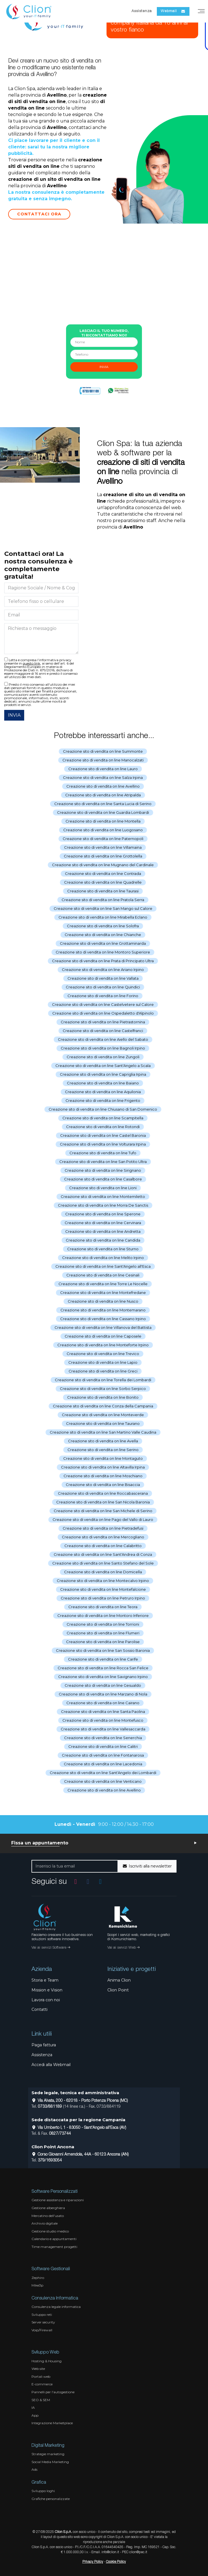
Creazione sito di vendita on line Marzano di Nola (103, 1694)
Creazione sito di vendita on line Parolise (103, 1641)
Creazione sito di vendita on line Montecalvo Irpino (103, 1580)
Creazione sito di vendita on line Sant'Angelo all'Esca (103, 1266)
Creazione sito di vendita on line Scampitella (102, 1118)
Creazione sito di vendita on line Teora (102, 1607)
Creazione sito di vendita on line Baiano (103, 1083)
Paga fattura (43, 2044)
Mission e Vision (46, 1990)
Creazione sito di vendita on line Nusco (103, 1301)
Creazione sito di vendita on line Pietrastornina (103, 1022)
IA (33, 2407)
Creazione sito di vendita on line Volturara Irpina (103, 1144)
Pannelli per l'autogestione (52, 2392)
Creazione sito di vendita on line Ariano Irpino (103, 969)
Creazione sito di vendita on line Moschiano (103, 1476)
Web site (38, 2368)
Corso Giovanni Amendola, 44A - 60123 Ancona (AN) (80, 2155)
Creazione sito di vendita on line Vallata (103, 978)
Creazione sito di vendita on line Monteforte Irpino (103, 1345)
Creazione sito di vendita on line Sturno (103, 1249)
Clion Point (118, 1990)
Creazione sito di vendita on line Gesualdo (103, 1685)
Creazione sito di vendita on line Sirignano (103, 1170)
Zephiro (37, 2278)
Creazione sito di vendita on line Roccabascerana (103, 1493)
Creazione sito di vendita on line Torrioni (103, 1624)
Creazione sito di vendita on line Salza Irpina (103, 777)
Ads (34, 2469)
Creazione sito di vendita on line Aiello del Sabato (103, 1039)
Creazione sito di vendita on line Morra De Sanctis (103, 1205)
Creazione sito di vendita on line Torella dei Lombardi (103, 1380)
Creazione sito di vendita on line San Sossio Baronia (103, 1650)
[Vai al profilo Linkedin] (100, 1881)
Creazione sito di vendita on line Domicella (103, 1572)
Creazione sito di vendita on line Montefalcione (103, 1589)
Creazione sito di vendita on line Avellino (103, 786)
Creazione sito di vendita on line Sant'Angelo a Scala (103, 1065)
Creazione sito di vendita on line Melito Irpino (103, 1257)
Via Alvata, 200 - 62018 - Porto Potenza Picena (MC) (79, 2101)
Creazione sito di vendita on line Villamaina (103, 847)
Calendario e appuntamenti (53, 2239)
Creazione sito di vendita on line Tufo (102, 1153)
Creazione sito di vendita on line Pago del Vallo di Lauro (103, 1519)
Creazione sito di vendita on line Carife (103, 1659)
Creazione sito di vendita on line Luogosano (103, 830)
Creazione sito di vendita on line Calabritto (103, 1545)
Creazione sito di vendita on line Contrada (103, 873)
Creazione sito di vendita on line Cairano (102, 1703)
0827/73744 (60, 2134)
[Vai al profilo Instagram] (75, 1881)
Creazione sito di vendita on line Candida (103, 1240)
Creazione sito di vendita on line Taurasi (103, 891)
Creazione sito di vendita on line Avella (103, 1441)
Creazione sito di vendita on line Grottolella (103, 856)
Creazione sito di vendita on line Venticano (103, 1781)
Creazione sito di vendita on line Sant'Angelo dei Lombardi (103, 1772)
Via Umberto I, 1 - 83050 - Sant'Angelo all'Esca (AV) (78, 2128)
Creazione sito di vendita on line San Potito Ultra (103, 1161)
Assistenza (142, 11)
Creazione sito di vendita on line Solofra (103, 926)
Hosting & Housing (46, 2361)
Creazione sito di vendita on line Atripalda (103, 795)
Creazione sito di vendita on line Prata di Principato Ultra (103, 961)
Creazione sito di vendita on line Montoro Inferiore (103, 1615)
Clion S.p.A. (63, 2532)
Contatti (39, 2009)
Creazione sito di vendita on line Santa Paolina (103, 1711)
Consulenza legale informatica (56, 2307)
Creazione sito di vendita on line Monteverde (103, 1414)
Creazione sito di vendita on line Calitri (103, 1746)
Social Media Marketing (50, 2462)
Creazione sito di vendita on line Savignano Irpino (103, 1676)
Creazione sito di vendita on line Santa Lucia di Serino (103, 803)
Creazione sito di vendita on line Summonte (103, 751)
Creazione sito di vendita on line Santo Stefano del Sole (103, 1563)
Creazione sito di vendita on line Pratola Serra (103, 899)
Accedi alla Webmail (51, 2064)
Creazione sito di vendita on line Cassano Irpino (103, 1318)
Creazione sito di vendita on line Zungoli (103, 1057)
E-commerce (42, 2384)
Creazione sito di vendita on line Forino (102, 995)
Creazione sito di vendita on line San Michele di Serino (103, 1510)
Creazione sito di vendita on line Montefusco (102, 1720)
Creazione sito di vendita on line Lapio (102, 1362)
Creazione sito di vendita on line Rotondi (103, 1126)
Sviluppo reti (41, 2314)
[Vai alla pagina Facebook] (87, 1881)
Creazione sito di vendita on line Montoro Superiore (103, 952)
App (35, 2415)
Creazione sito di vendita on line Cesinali (102, 1275)
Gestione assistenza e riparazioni (57, 2200)
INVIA (14, 715)
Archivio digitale (44, 2223)
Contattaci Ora (39, 214)
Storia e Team (44, 1980)
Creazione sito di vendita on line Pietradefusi (103, 1528)
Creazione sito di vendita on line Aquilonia (103, 1091)
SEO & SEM (40, 2400)
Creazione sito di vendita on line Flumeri (103, 1633)
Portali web (40, 2376)
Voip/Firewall (41, 2330)
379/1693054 (50, 2161)
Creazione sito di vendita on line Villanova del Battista (103, 1327)
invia (104, 367)
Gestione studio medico (50, 2231)
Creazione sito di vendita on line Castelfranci (103, 1030)
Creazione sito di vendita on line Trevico (103, 1353)
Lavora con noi (45, 1999)
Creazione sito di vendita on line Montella (103, 821)
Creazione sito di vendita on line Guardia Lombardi (103, 812)
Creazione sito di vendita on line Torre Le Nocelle (103, 1284)
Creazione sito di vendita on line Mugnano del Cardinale (103, 865)
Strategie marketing (47, 2454)
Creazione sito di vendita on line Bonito (103, 1397)
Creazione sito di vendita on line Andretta (103, 1231)
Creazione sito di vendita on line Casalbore (103, 1179)
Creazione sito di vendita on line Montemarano (103, 1310)
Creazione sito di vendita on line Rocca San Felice (103, 1668)
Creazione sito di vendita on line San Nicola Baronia (103, 1502)
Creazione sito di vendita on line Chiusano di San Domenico (103, 1109)
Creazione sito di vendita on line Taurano (103, 1423)
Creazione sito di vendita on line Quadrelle (103, 882)
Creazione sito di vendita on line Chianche (103, 934)
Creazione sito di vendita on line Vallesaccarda (103, 1729)
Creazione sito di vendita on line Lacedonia (103, 1764)
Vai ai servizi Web (123, 1948)
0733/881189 (50, 2107)
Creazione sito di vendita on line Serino (103, 1449)
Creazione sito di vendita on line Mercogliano (103, 1537)
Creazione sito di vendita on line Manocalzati (103, 760)
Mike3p (37, 2285)
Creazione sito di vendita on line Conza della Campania (103, 1406)
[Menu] (201, 11)
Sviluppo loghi (43, 2491)
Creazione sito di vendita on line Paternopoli (103, 838)
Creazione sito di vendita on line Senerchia (103, 1737)
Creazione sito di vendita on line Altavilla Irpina (103, 1467)
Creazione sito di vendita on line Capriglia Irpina (103, 1074)
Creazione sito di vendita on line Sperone (103, 1214)
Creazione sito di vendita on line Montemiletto (103, 1196)
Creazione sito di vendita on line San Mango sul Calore (103, 908)
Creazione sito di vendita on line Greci (103, 1371)
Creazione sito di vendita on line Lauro (103, 768)
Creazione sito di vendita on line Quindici (103, 987)
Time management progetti (54, 2247)
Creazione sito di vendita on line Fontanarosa (103, 1755)
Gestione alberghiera (48, 2208)
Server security (43, 2322)
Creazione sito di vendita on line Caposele (103, 1336)
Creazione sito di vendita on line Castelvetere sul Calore (103, 1004)
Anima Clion (119, 1980)
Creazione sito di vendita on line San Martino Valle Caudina (103, 1432)
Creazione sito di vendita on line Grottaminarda (103, 943)
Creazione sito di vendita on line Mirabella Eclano (102, 917)
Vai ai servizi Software (50, 1948)
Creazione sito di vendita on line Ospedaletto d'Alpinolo (103, 1013)
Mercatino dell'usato (47, 2216)
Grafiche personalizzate (50, 2499)
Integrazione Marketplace (52, 2423)
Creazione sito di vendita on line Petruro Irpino (103, 1598)
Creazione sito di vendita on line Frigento (102, 1100)
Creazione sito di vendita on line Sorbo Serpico (103, 1388)
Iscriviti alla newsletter (147, 1866)
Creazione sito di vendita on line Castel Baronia (103, 1135)
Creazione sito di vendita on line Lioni (103, 1188)
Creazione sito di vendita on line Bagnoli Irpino (103, 1048)
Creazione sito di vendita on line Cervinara (103, 1222)
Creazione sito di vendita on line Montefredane (103, 1292)
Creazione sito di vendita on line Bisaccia (103, 1484)
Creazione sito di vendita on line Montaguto (103, 1458)
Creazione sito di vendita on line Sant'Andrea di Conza (103, 1554)
